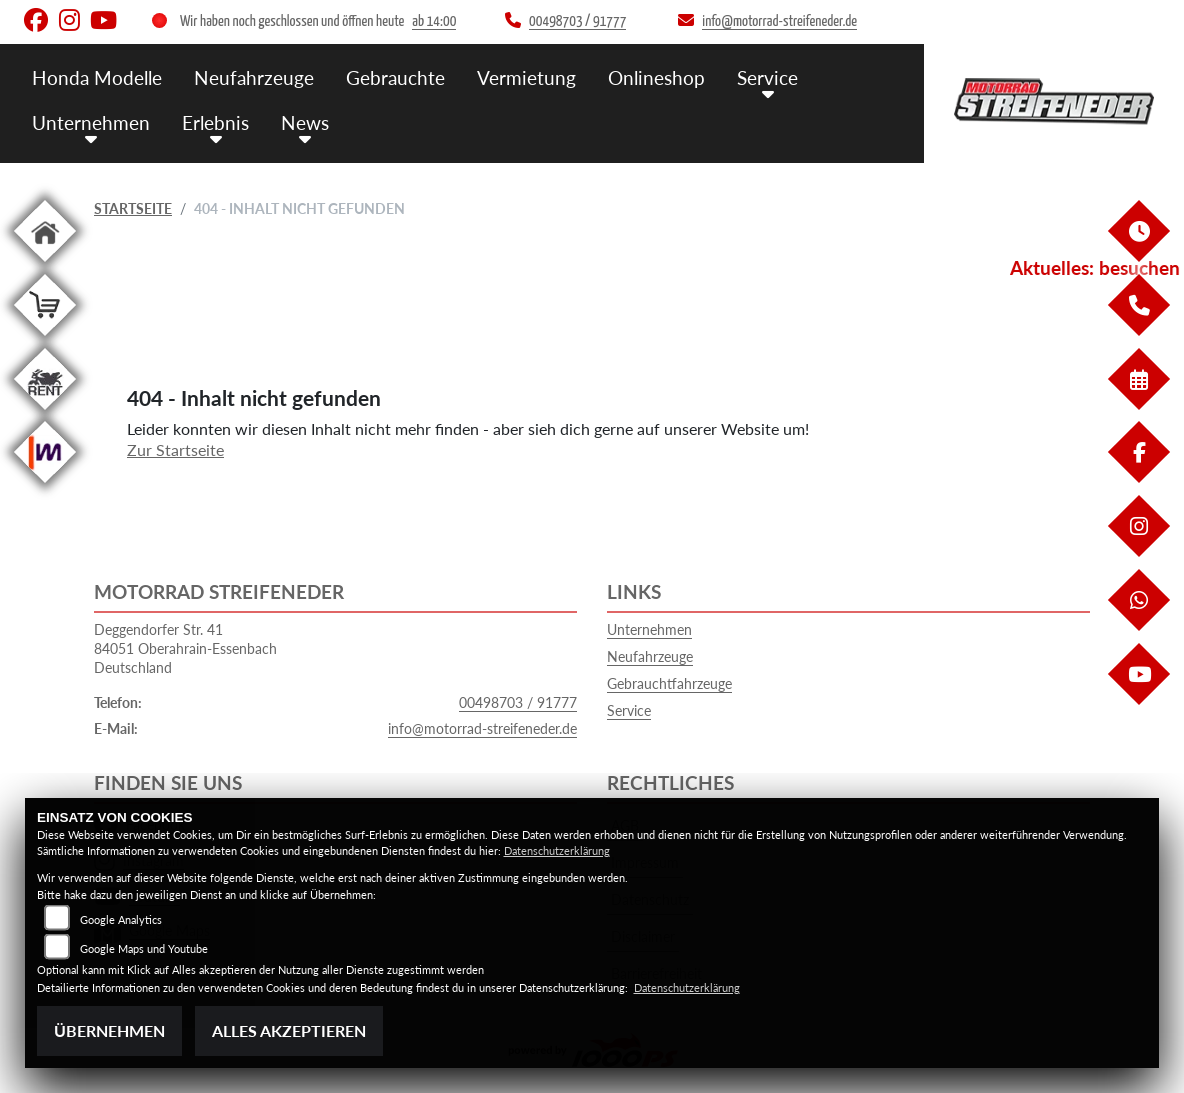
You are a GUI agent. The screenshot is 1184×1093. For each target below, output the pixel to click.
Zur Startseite (175, 449)
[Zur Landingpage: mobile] (45, 486)
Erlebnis (215, 122)
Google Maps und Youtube (144, 948)
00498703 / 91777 (518, 702)
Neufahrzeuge (254, 77)
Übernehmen (109, 1030)
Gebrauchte (395, 77)
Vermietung (526, 77)
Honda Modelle (97, 77)
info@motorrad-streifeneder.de (482, 728)
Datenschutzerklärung (557, 850)
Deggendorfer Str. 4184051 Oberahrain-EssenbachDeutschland (185, 648)
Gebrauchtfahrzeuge (669, 683)
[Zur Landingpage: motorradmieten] (45, 413)
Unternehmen (91, 122)
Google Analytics (121, 919)
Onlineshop (656, 77)
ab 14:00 (434, 21)
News (305, 122)
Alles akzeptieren (289, 1030)
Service (767, 77)
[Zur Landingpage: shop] (45, 339)
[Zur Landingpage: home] (45, 265)
